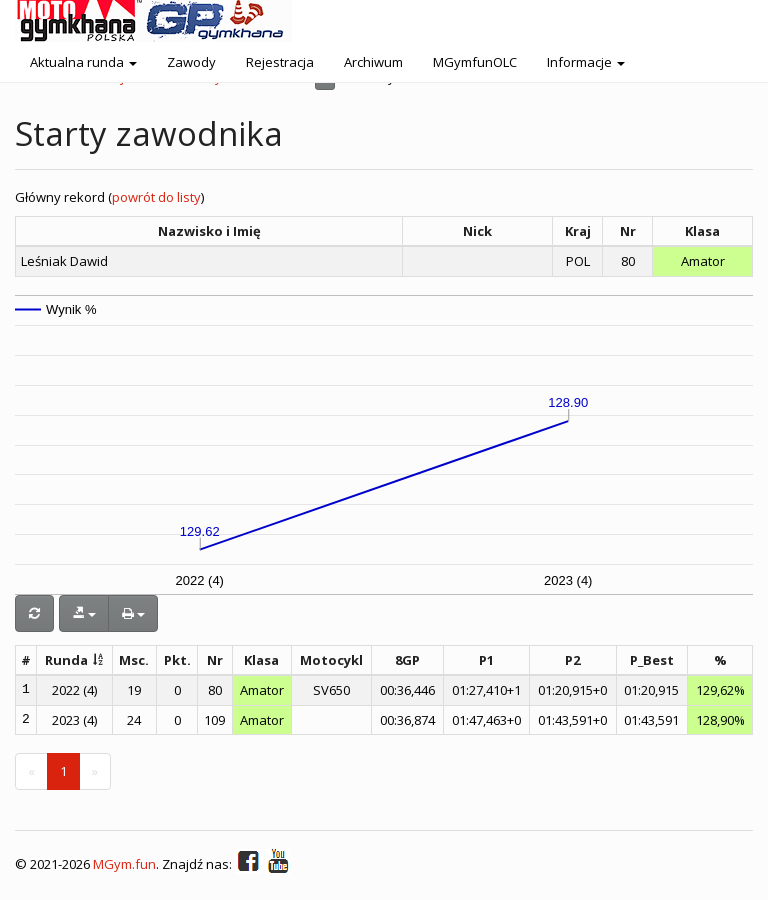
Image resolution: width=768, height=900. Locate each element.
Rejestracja (280, 62)
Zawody (191, 62)
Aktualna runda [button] (83, 62)
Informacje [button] (586, 62)
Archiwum (373, 62)
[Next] (95, 771)
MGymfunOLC (475, 62)
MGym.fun (124, 865)
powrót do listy (156, 197)
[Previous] (31, 771)
